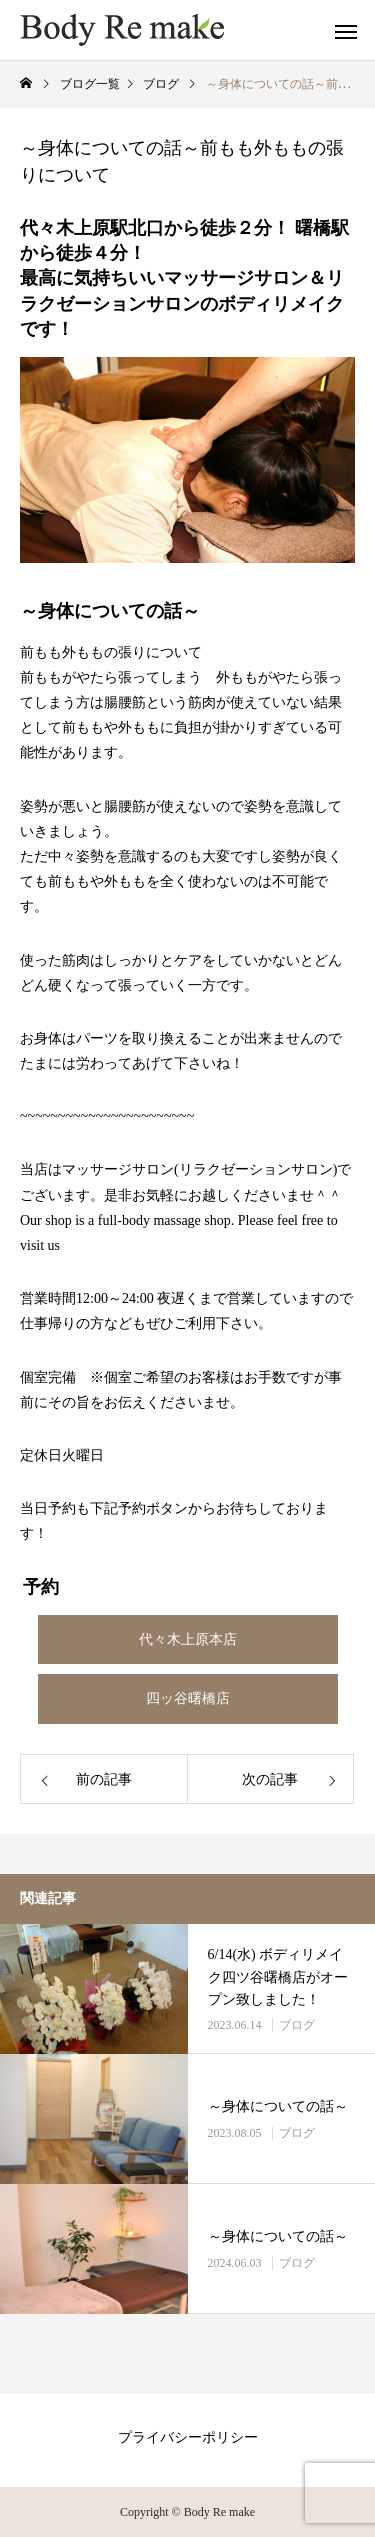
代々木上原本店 (188, 1639)
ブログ (297, 2025)
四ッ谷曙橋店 (188, 1698)
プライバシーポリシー (188, 2437)
